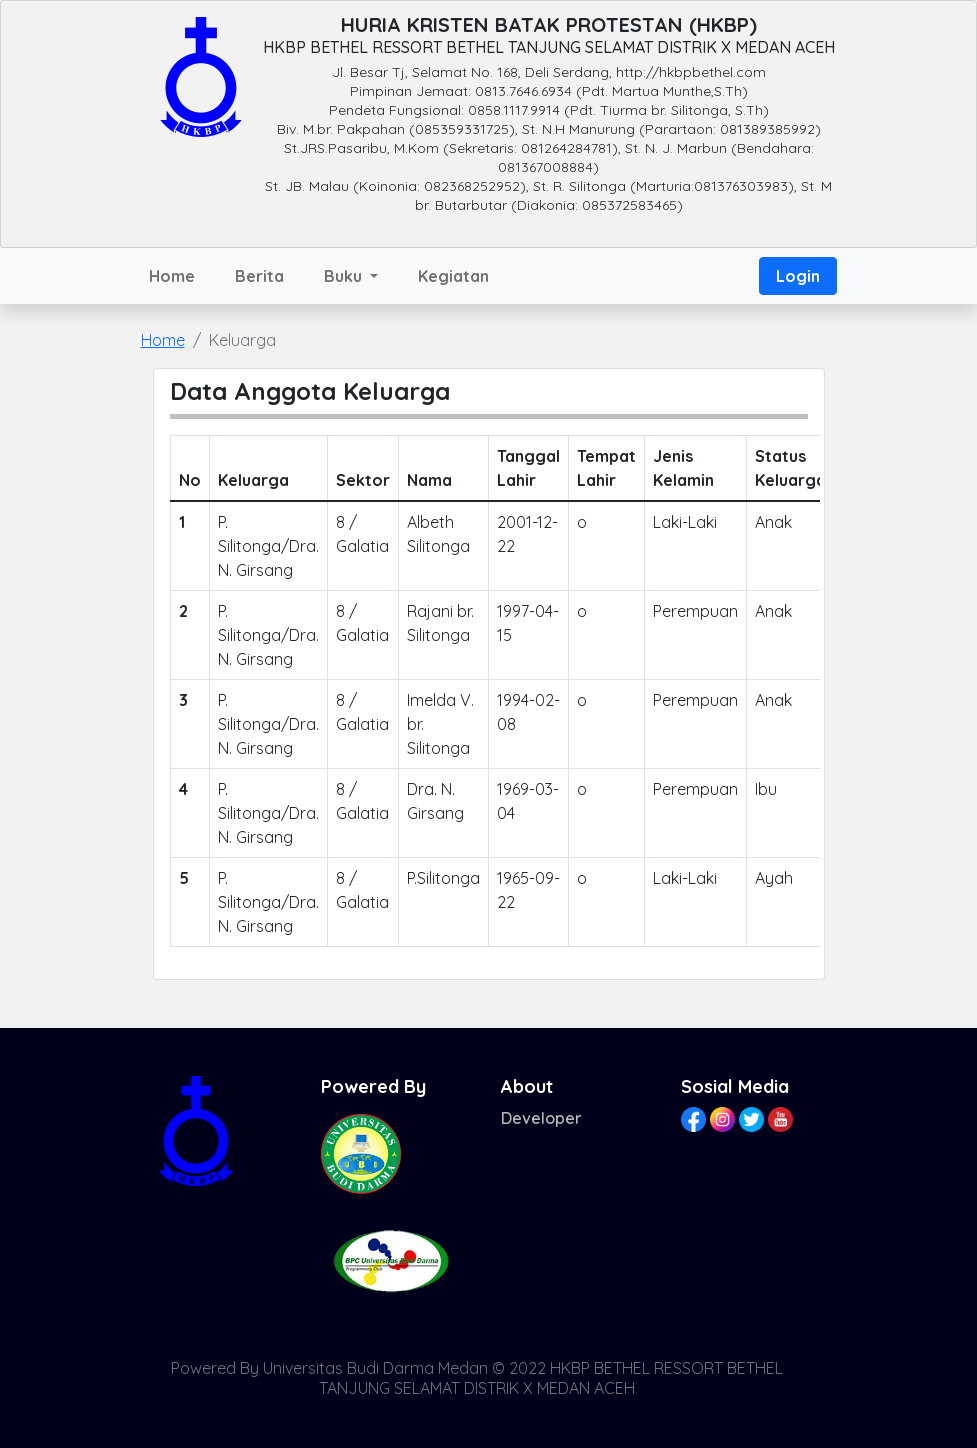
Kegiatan (453, 276)
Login (798, 276)
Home (172, 276)
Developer (541, 1118)
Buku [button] (345, 276)
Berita (259, 276)
